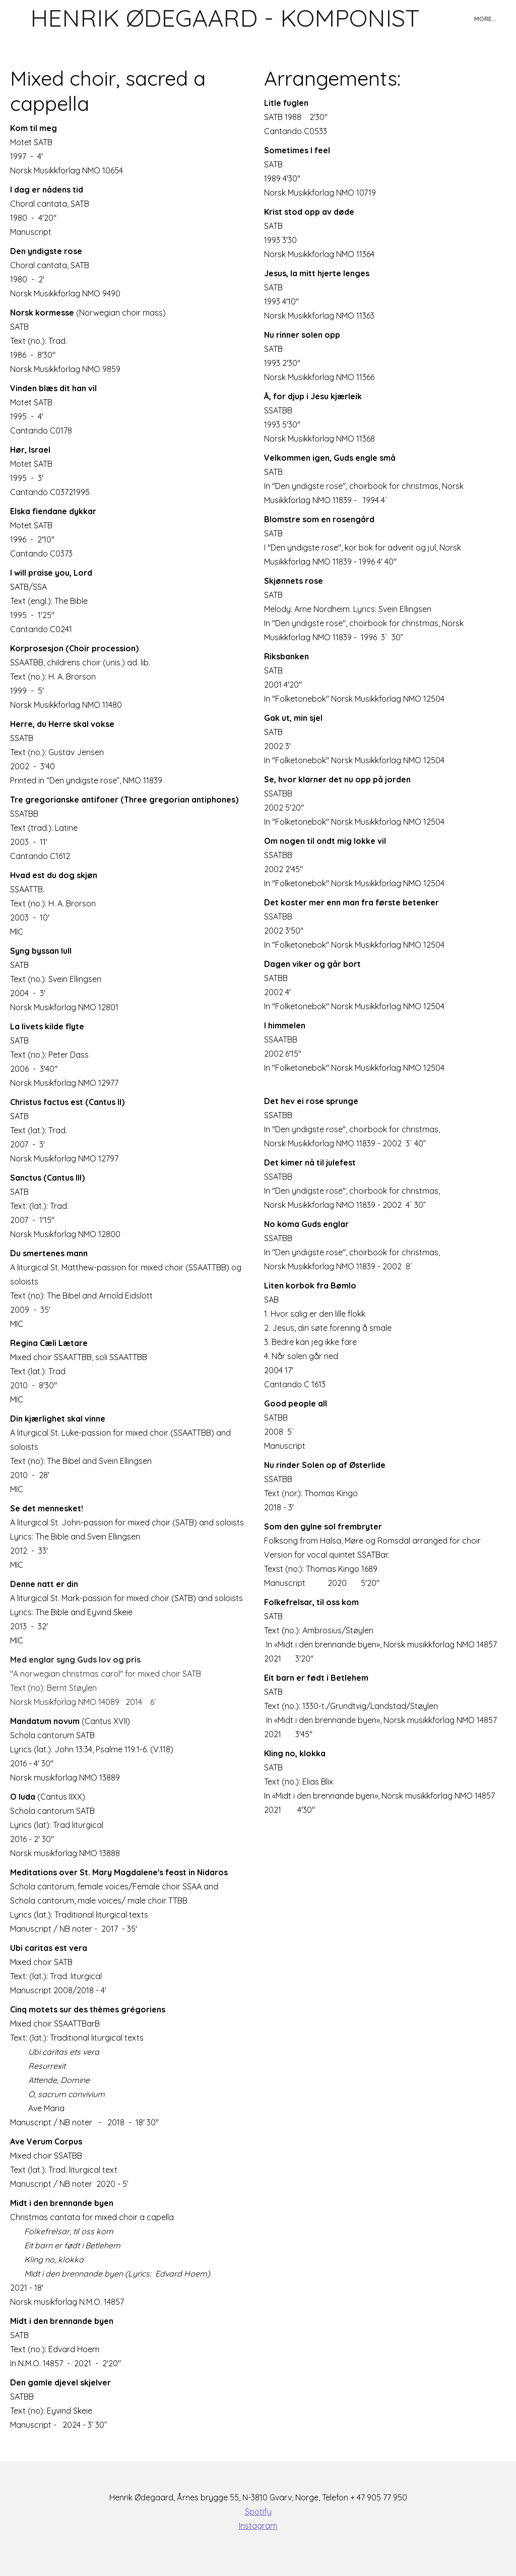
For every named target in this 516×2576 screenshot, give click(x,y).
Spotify (258, 2511)
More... (485, 19)
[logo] (225, 18)
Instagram (258, 2526)
